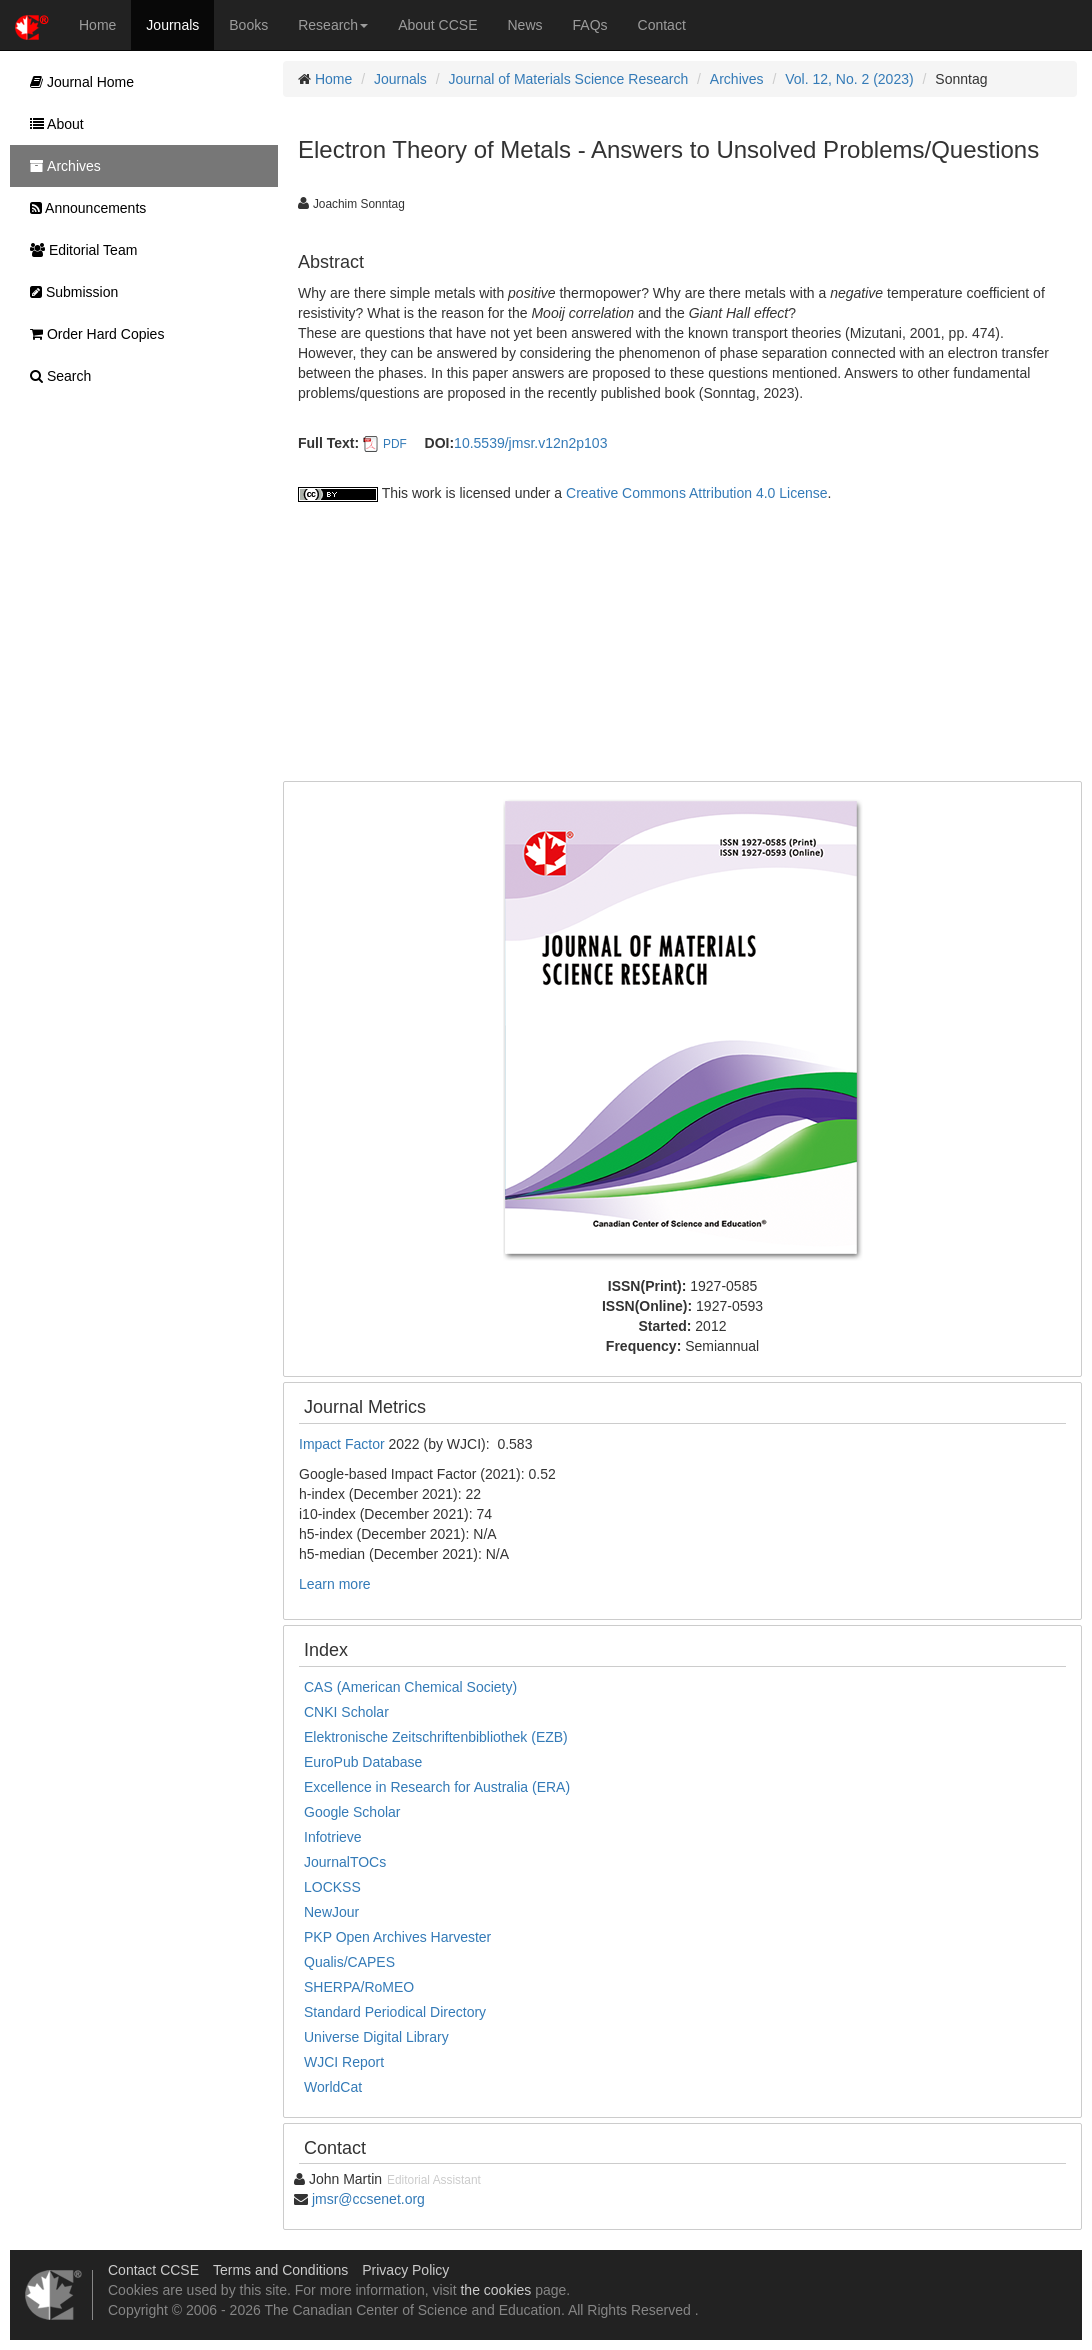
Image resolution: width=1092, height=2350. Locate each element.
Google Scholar (352, 1812)
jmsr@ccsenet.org (368, 2199)
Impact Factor (343, 1444)
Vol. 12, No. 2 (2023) (849, 79)
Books (248, 25)
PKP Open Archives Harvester (397, 1937)
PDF (395, 444)
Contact (662, 25)
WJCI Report (344, 2062)
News (525, 25)
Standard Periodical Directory (395, 2012)
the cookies (495, 2290)
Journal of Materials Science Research (569, 79)
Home (97, 25)
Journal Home (77, 82)
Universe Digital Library (376, 2037)
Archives (737, 79)
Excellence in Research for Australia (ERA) (437, 1787)
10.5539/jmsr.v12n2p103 (530, 443)
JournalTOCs (345, 1862)
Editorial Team (78, 250)
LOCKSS (332, 1887)
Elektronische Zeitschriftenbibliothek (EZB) (436, 1737)
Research (333, 25)
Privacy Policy (405, 2270)
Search (55, 376)
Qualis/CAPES (349, 1962)
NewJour (331, 1912)
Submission (69, 292)
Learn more (335, 1584)
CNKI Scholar (346, 1712)
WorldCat (333, 2087)
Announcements (83, 208)
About (52, 124)
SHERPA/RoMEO (359, 1987)
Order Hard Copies (92, 334)
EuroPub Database (363, 1762)
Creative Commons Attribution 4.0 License (696, 493)
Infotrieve (333, 1837)
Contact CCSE (153, 2270)
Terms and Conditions (280, 2270)
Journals (172, 25)
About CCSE (437, 25)
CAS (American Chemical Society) (410, 1687)
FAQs (590, 25)
